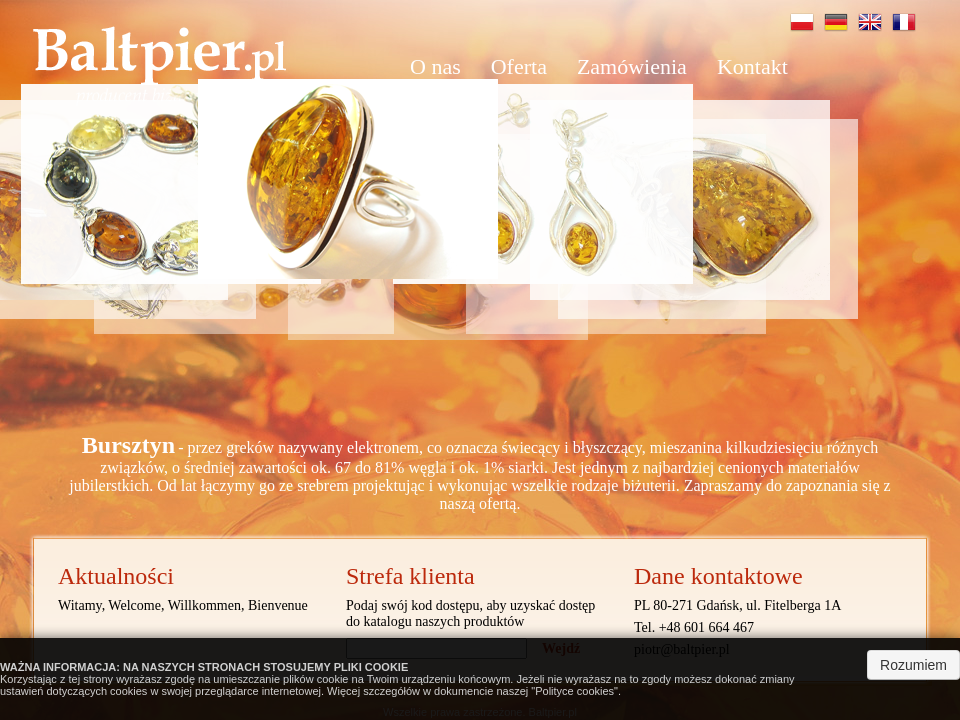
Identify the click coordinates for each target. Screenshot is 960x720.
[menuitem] (435, 67)
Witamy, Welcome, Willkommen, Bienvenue (183, 605)
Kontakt (752, 66)
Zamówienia (632, 66)
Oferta (519, 66)
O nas (435, 66)
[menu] (568, 67)
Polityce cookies (574, 691)
